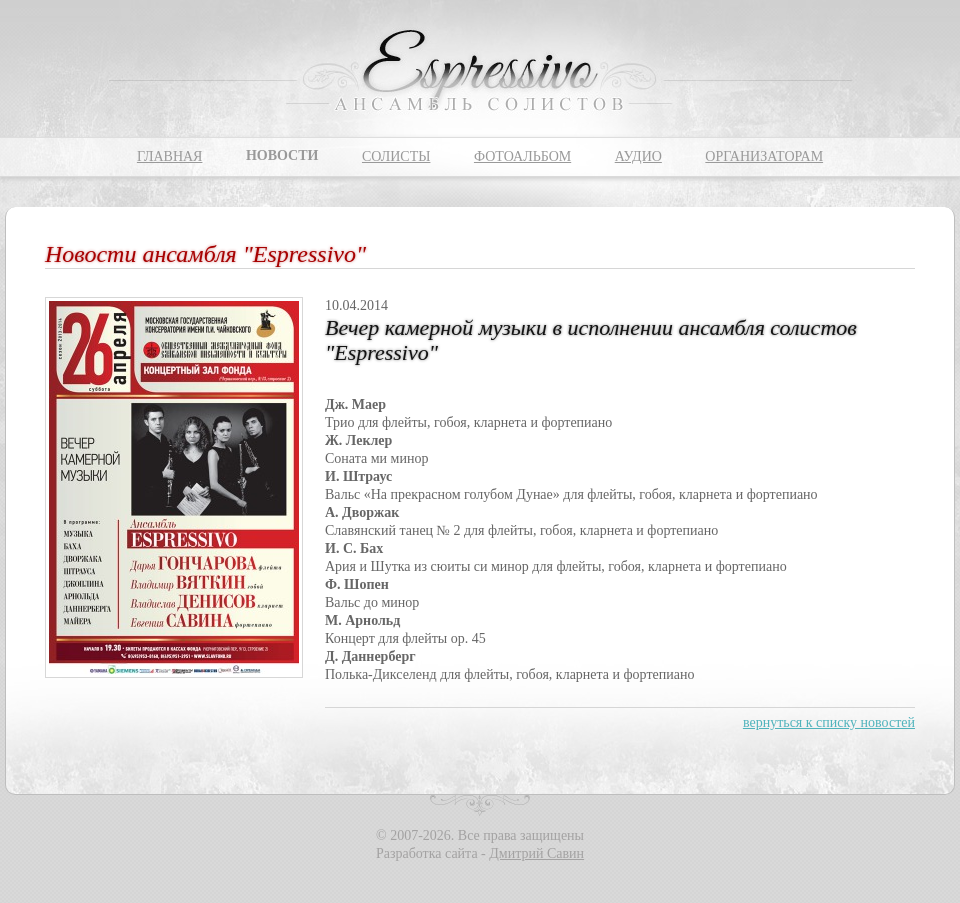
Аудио (638, 156)
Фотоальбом (522, 156)
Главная (170, 156)
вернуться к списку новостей (829, 722)
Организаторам (764, 156)
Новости (282, 155)
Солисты (396, 156)
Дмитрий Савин (536, 853)
